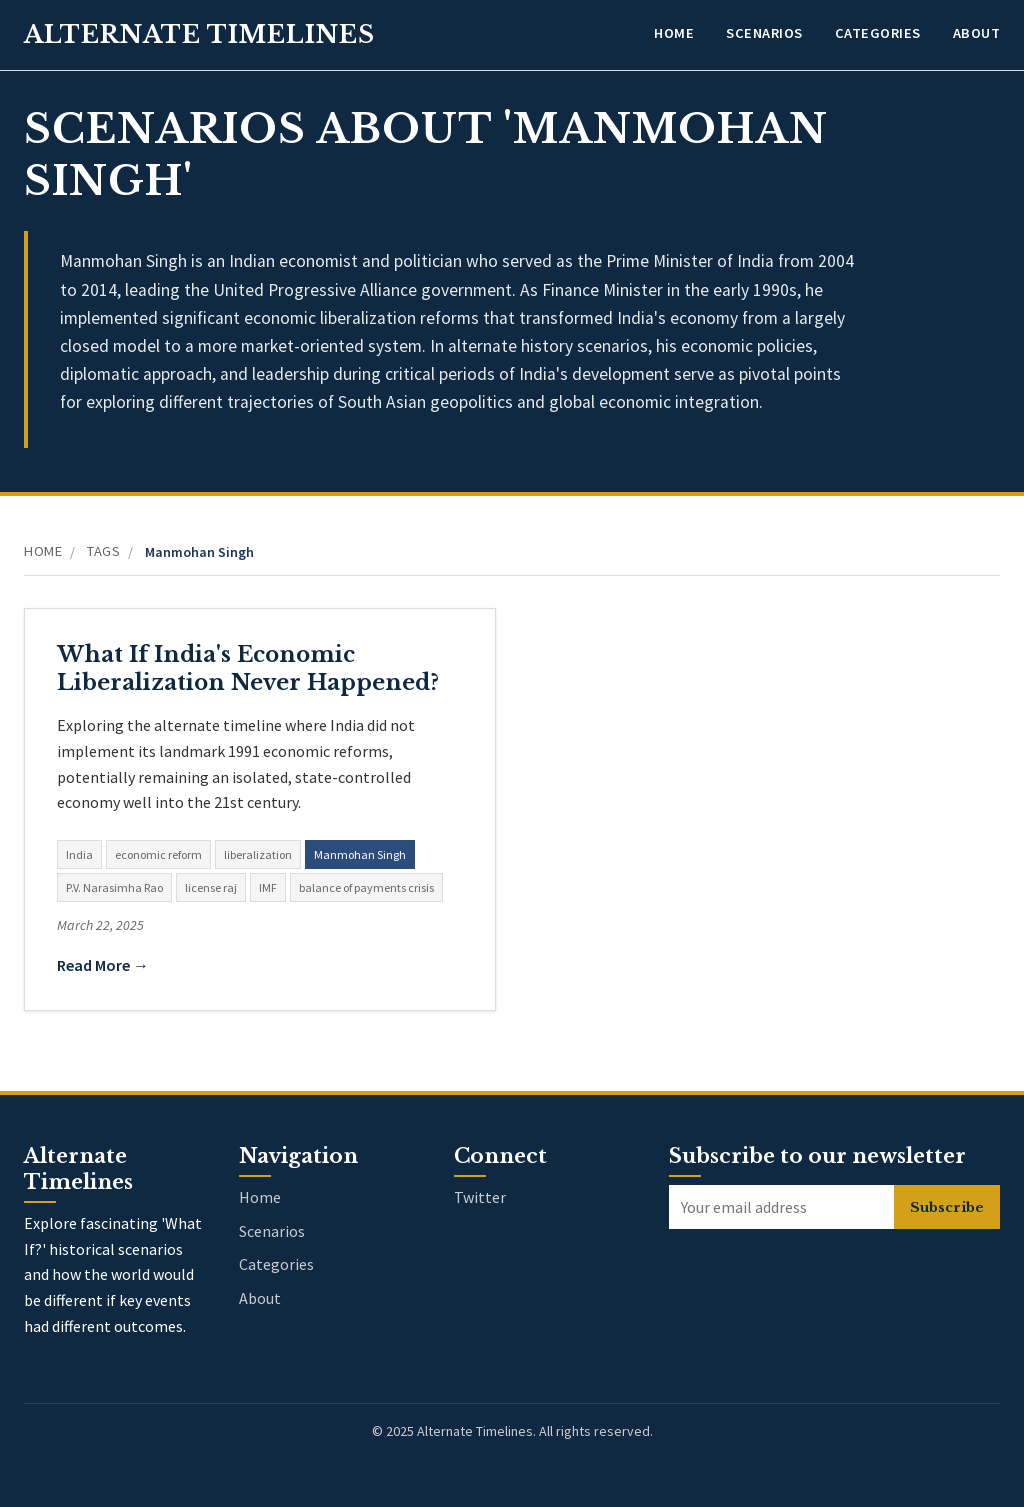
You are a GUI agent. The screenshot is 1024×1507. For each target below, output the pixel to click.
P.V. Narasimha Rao (114, 887)
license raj (211, 887)
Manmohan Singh (360, 854)
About (977, 33)
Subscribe (947, 1207)
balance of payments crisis (366, 887)
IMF (268, 887)
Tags (103, 551)
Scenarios (764, 33)
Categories (878, 33)
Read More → (103, 965)
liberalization (258, 854)
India (79, 854)
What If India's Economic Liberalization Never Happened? (248, 668)
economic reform (158, 854)
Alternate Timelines (199, 34)
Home (674, 33)
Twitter (480, 1197)
